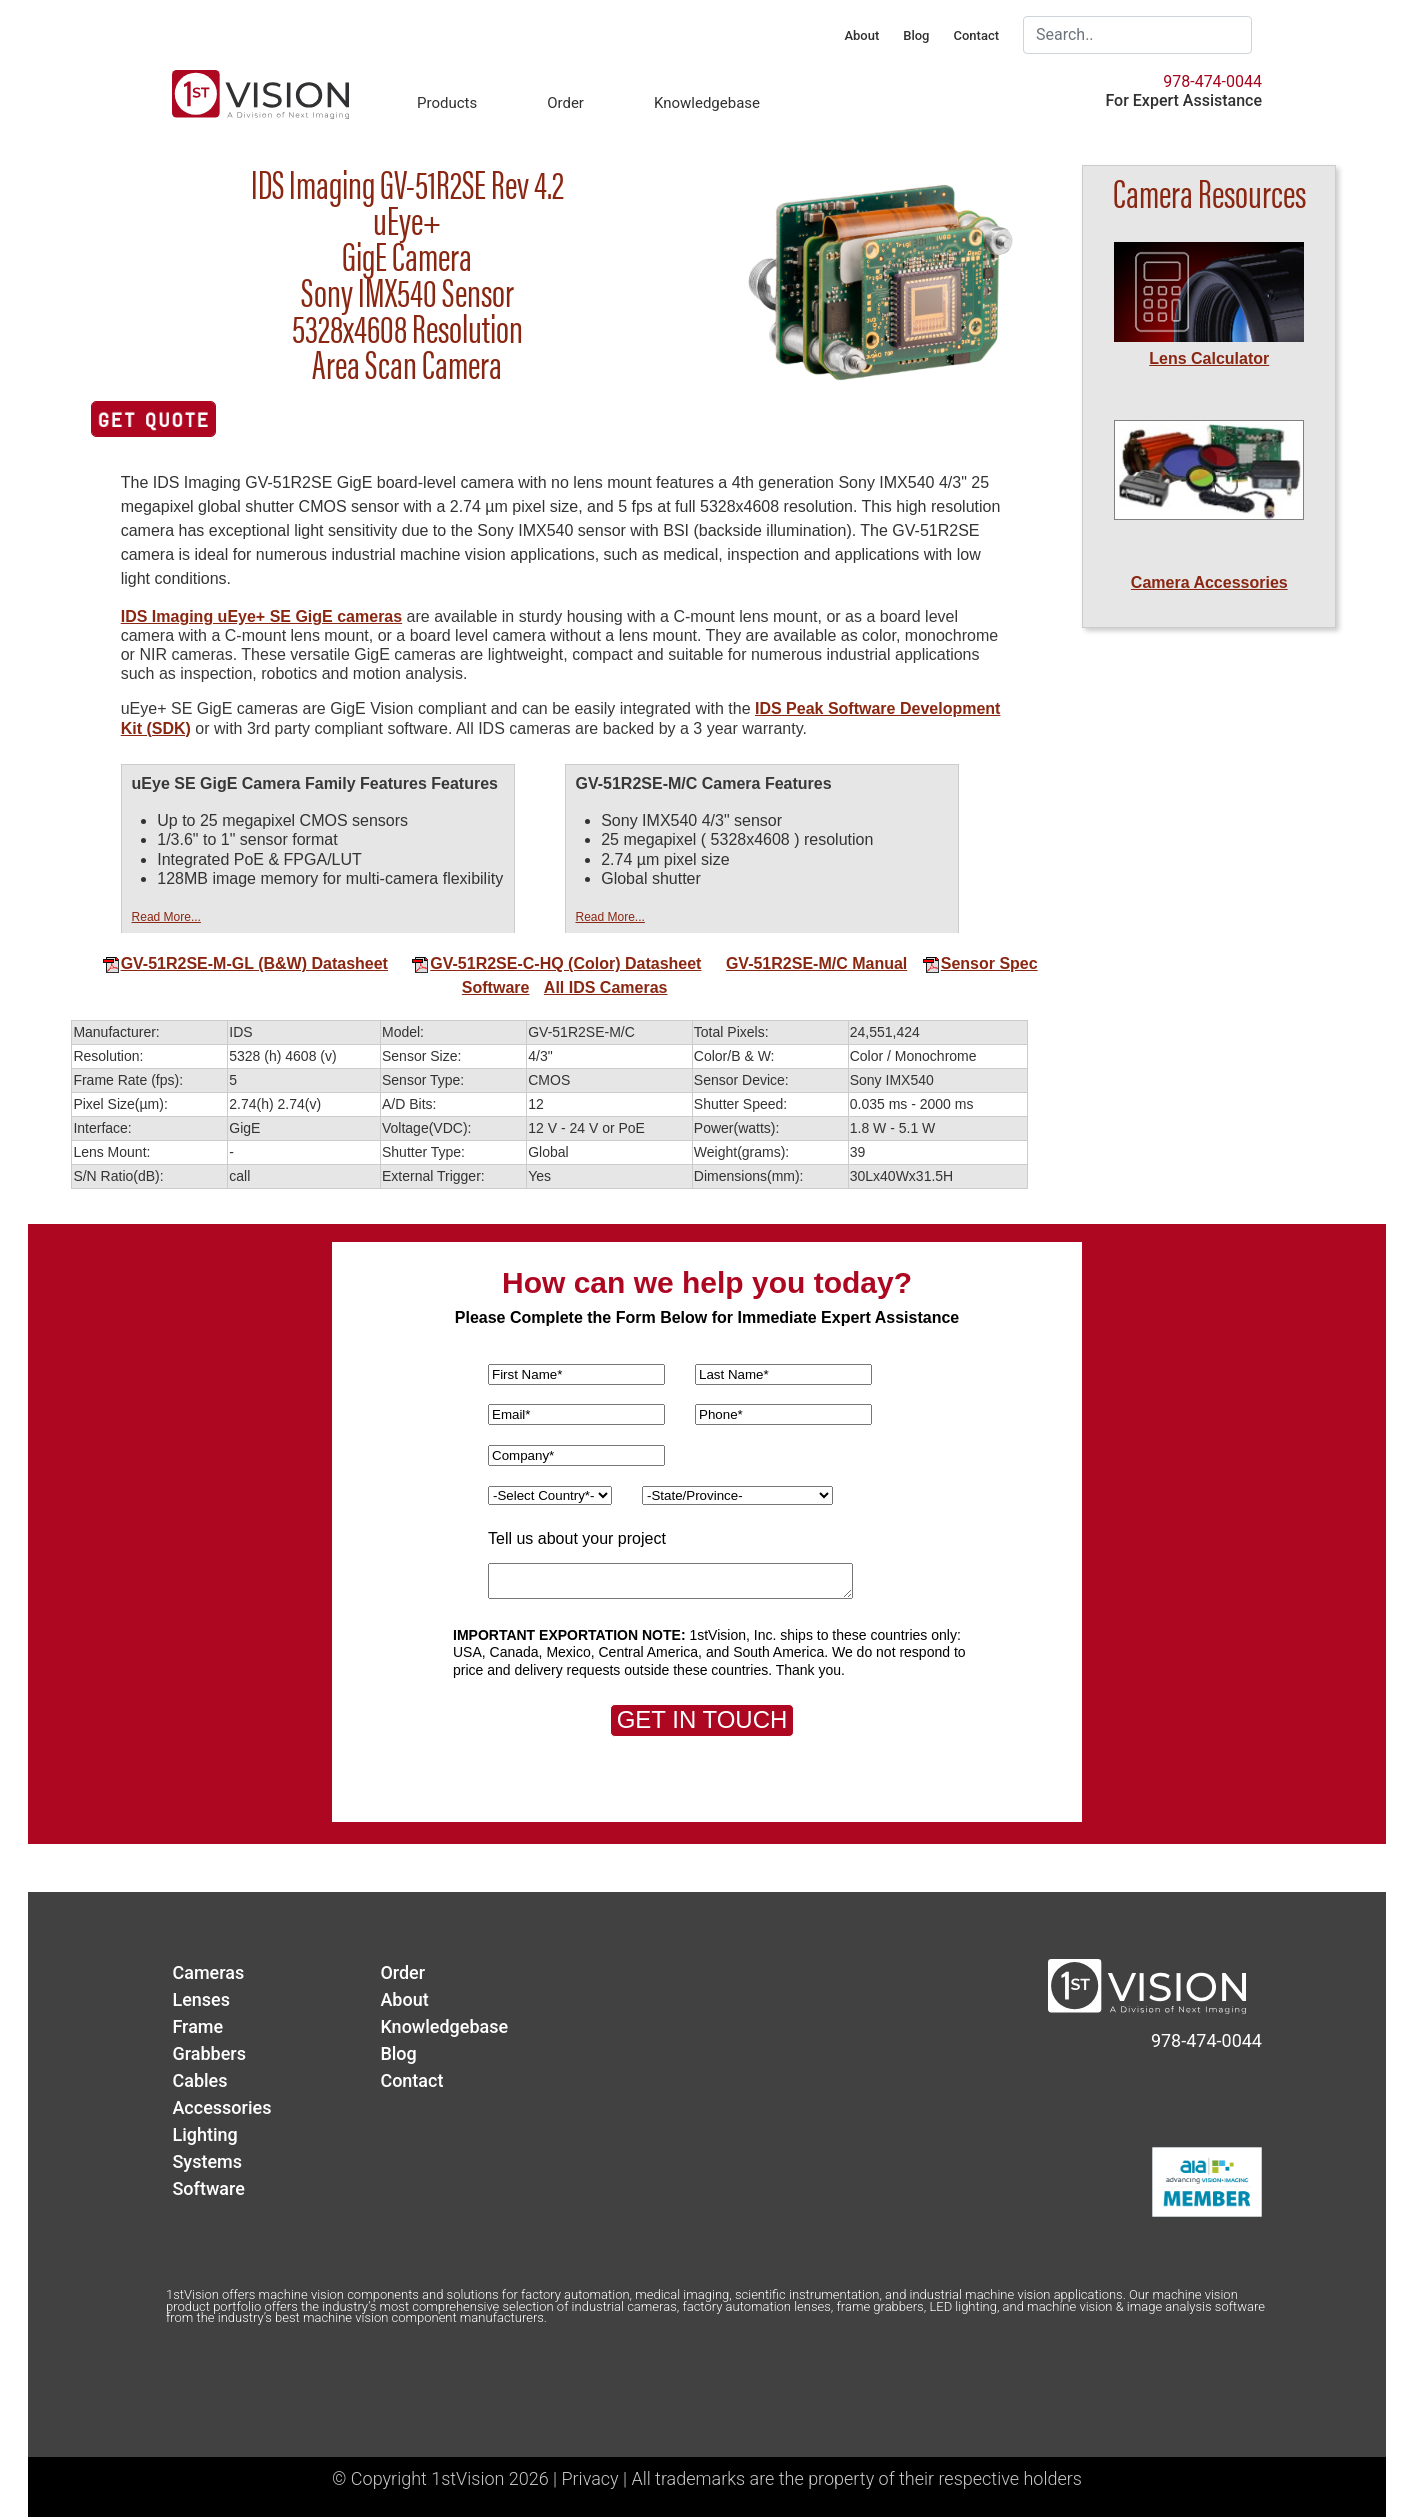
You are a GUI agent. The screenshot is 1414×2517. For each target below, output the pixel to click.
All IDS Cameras (606, 987)
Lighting (204, 2134)
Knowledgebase (707, 103)
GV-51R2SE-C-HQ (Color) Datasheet (556, 963)
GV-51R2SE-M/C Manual (816, 963)
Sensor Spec (980, 963)
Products (447, 103)
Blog (916, 35)
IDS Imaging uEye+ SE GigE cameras (261, 616)
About (861, 35)
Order (565, 103)
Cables (199, 2080)
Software (496, 987)
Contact (976, 35)
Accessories (221, 2107)
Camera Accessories (1209, 582)
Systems (207, 2161)
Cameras (208, 1972)
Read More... (166, 917)
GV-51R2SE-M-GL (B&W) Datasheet (245, 963)
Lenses (201, 1999)
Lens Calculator (1209, 358)
